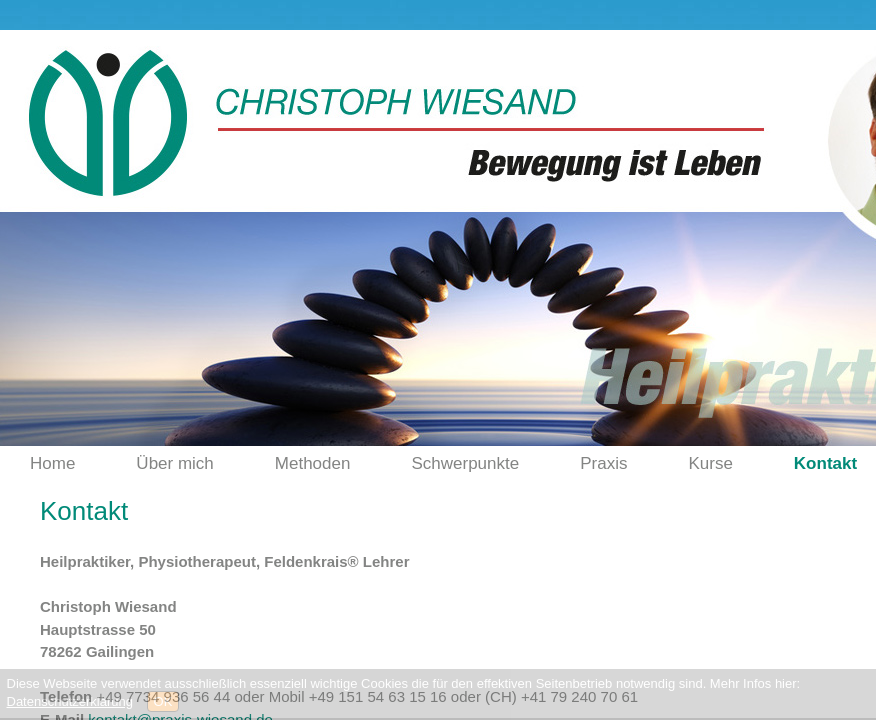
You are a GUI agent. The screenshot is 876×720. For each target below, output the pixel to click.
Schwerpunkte (465, 463)
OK (163, 701)
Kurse (710, 463)
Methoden (313, 463)
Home (52, 463)
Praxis (603, 463)
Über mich (174, 463)
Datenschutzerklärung (70, 701)
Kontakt (825, 463)
